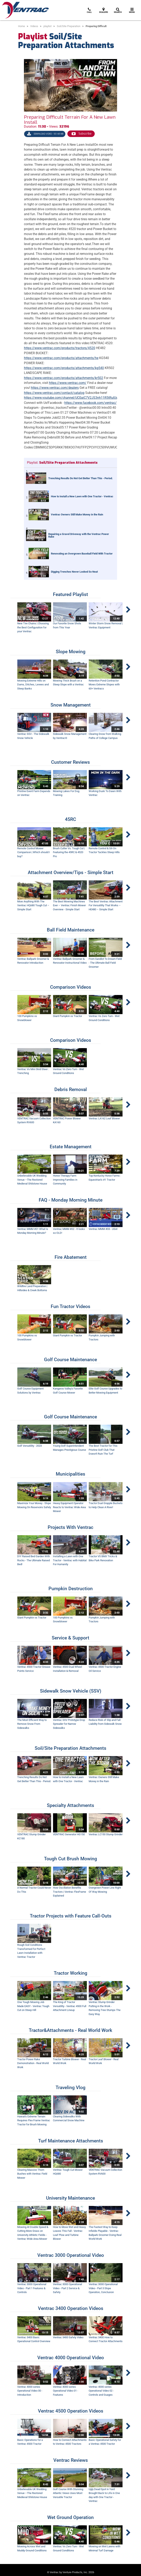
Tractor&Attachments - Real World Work (70, 2030)
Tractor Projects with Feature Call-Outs (70, 1916)
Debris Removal (70, 1089)
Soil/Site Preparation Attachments (70, 1748)
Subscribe (81, 134)
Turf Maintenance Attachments (70, 2141)
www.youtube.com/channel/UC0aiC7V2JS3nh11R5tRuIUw (76, 398)
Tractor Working (70, 1973)
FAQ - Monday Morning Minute (70, 1200)
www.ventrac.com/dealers (60, 388)
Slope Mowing (70, 651)
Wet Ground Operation (70, 2517)
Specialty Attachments (70, 1805)
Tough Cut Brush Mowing (70, 1859)
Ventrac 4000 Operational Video (70, 2357)
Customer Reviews (70, 762)
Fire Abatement (71, 1257)
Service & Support (70, 1638)
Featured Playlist (70, 594)
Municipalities (70, 1474)
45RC (70, 819)
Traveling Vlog (70, 2087)
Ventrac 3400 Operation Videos (70, 2308)
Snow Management (71, 705)
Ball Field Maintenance (70, 930)
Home (21, 26)
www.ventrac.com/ (72, 383)
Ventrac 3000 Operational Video (70, 2255)
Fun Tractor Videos (70, 1306)
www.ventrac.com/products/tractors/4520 (64, 348)
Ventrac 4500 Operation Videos (70, 2411)
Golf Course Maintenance (70, 1359)
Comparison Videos (70, 987)
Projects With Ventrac (70, 1527)
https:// (29, 348)
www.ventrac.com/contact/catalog (59, 393)
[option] (35, 619)
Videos (34, 26)
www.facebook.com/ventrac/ (96, 403)
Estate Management (70, 1146)
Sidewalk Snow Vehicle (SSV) (70, 1691)
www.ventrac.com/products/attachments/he (66, 358)
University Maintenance (70, 2198)
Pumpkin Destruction (70, 1588)
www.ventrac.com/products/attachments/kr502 (68, 378)
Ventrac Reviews (70, 2460)
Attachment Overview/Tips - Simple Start (70, 872)
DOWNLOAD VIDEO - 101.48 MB (45, 134)
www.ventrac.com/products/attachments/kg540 (69, 368)
